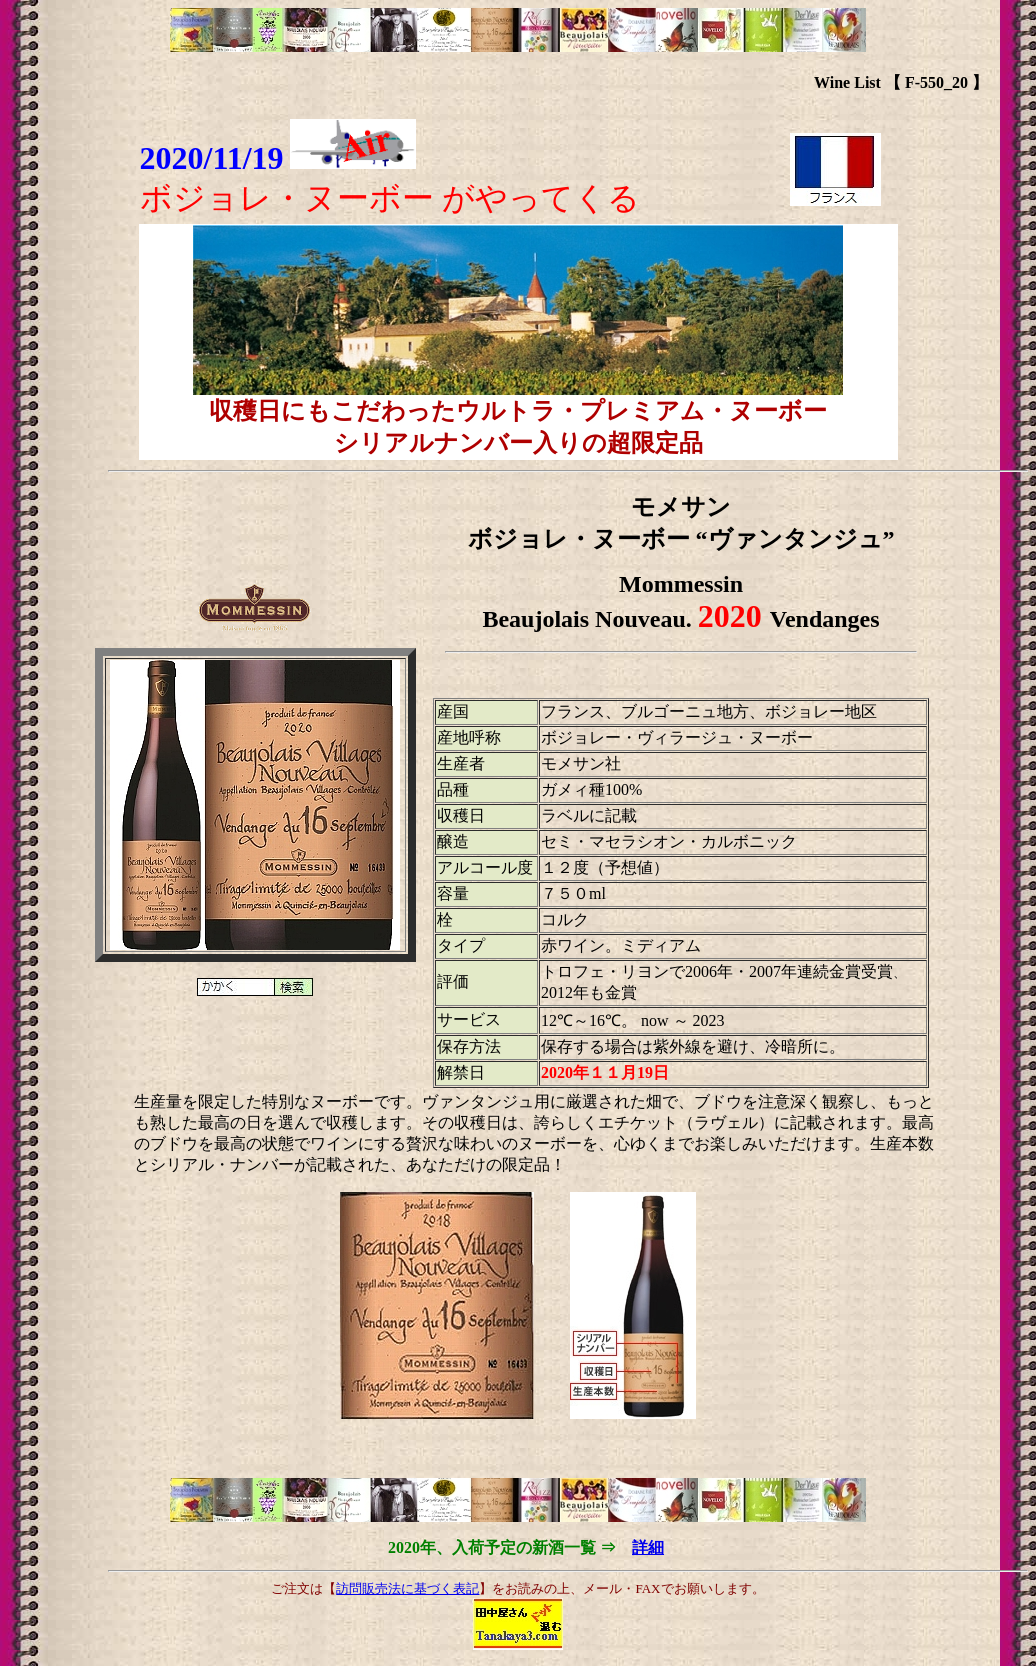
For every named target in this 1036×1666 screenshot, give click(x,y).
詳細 (648, 1547)
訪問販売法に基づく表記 (407, 1588)
